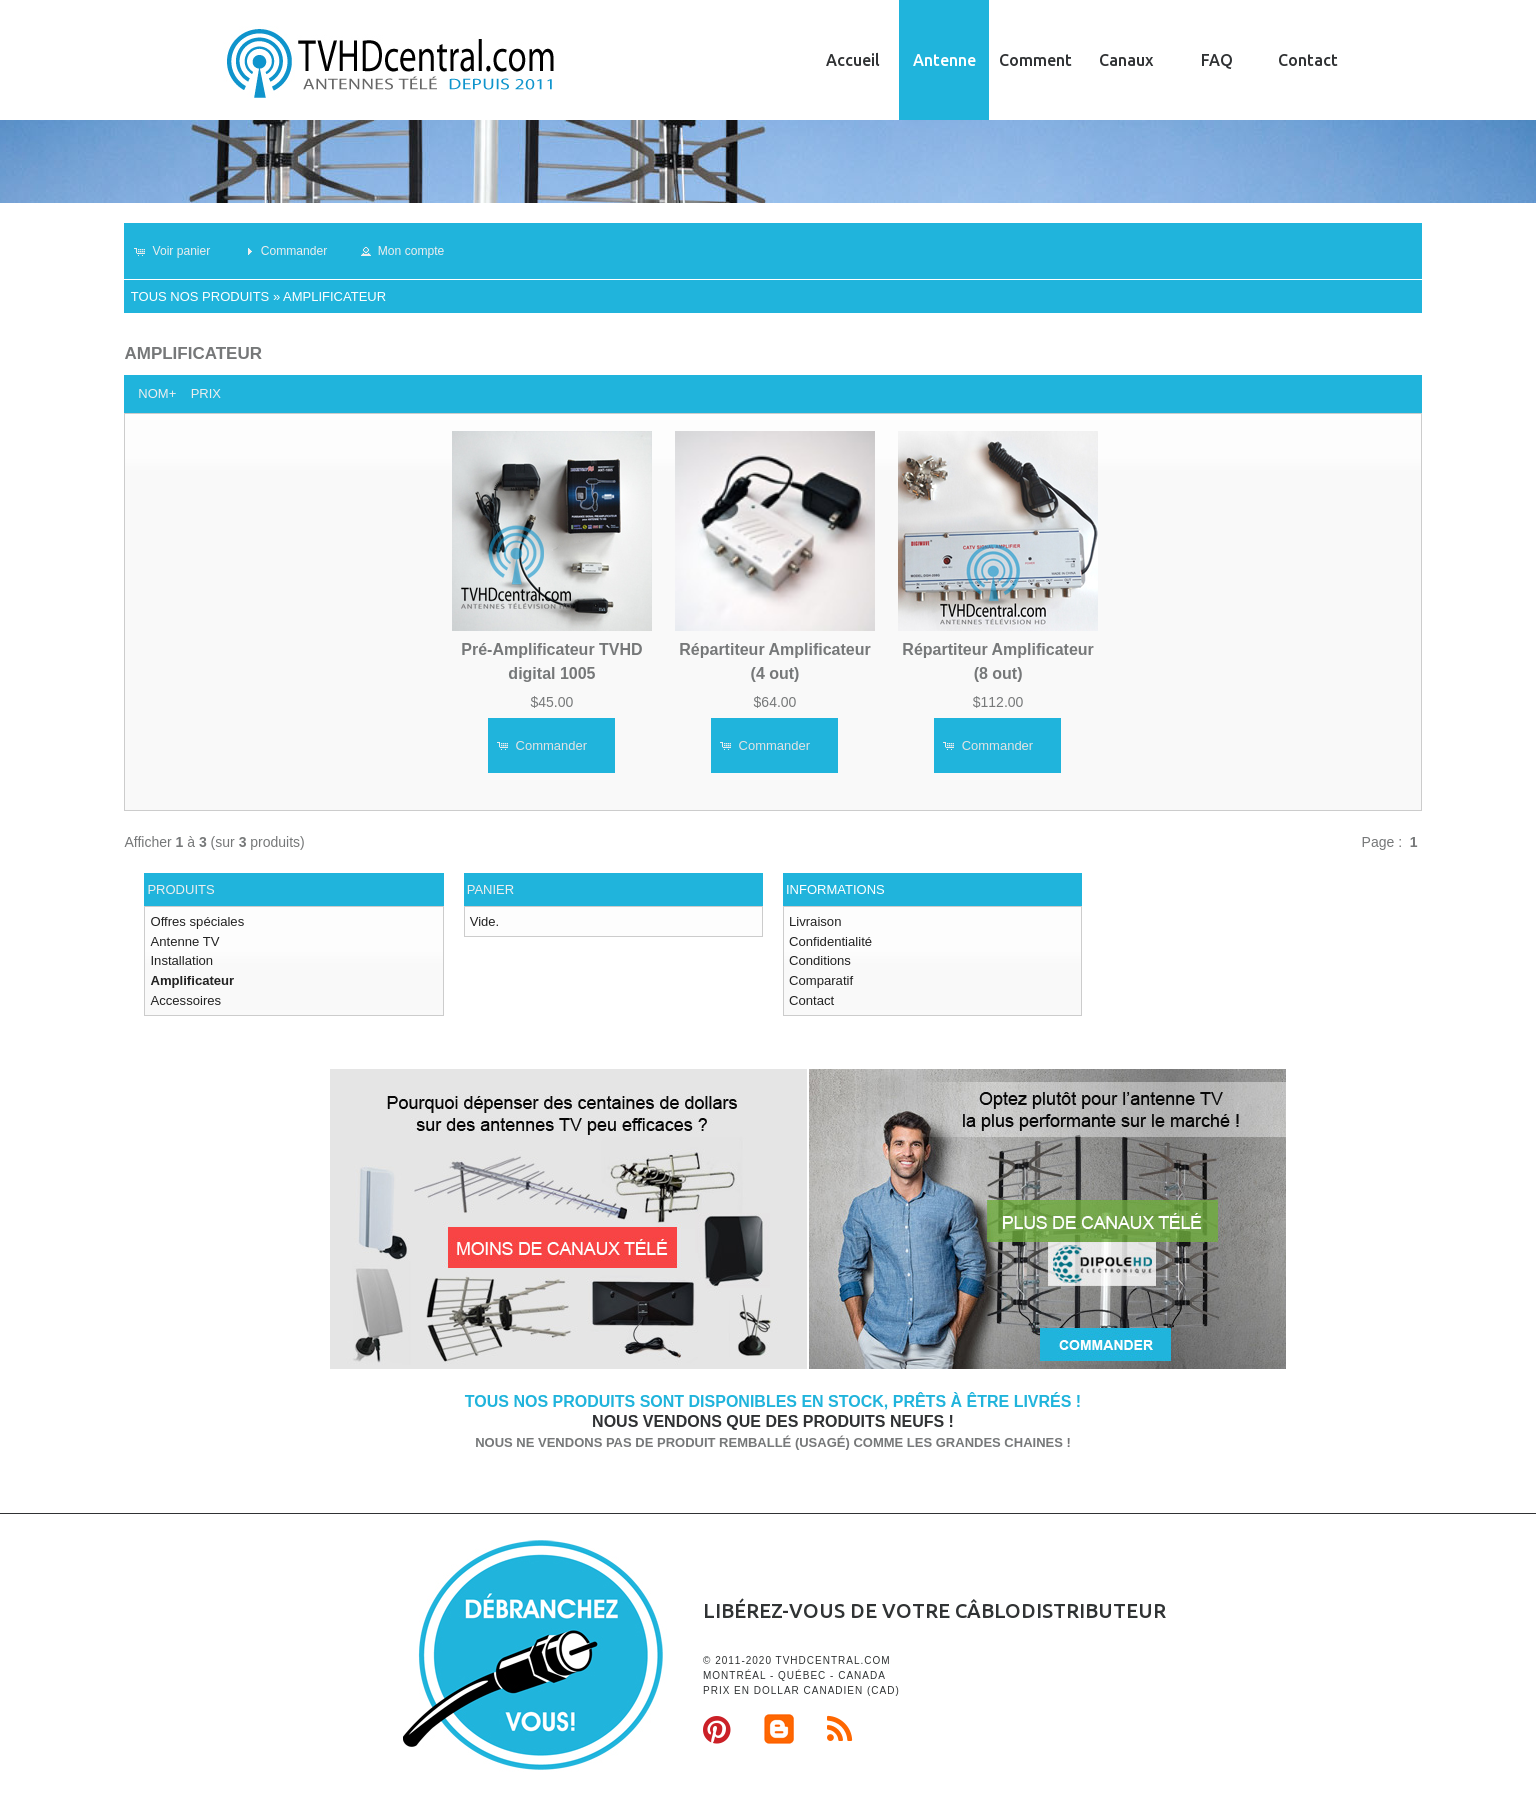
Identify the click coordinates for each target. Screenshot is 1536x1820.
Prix (206, 393)
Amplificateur (334, 296)
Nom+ (157, 393)
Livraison (815, 921)
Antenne (944, 60)
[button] (180, 251)
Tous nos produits (200, 296)
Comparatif (821, 979)
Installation (181, 960)
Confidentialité (830, 940)
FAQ (1217, 60)
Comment (1035, 60)
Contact (1308, 60)
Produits (180, 889)
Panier (490, 889)
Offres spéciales (196, 921)
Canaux (1126, 60)
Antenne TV (184, 940)
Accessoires (185, 999)
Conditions (819, 960)
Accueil (853, 60)
